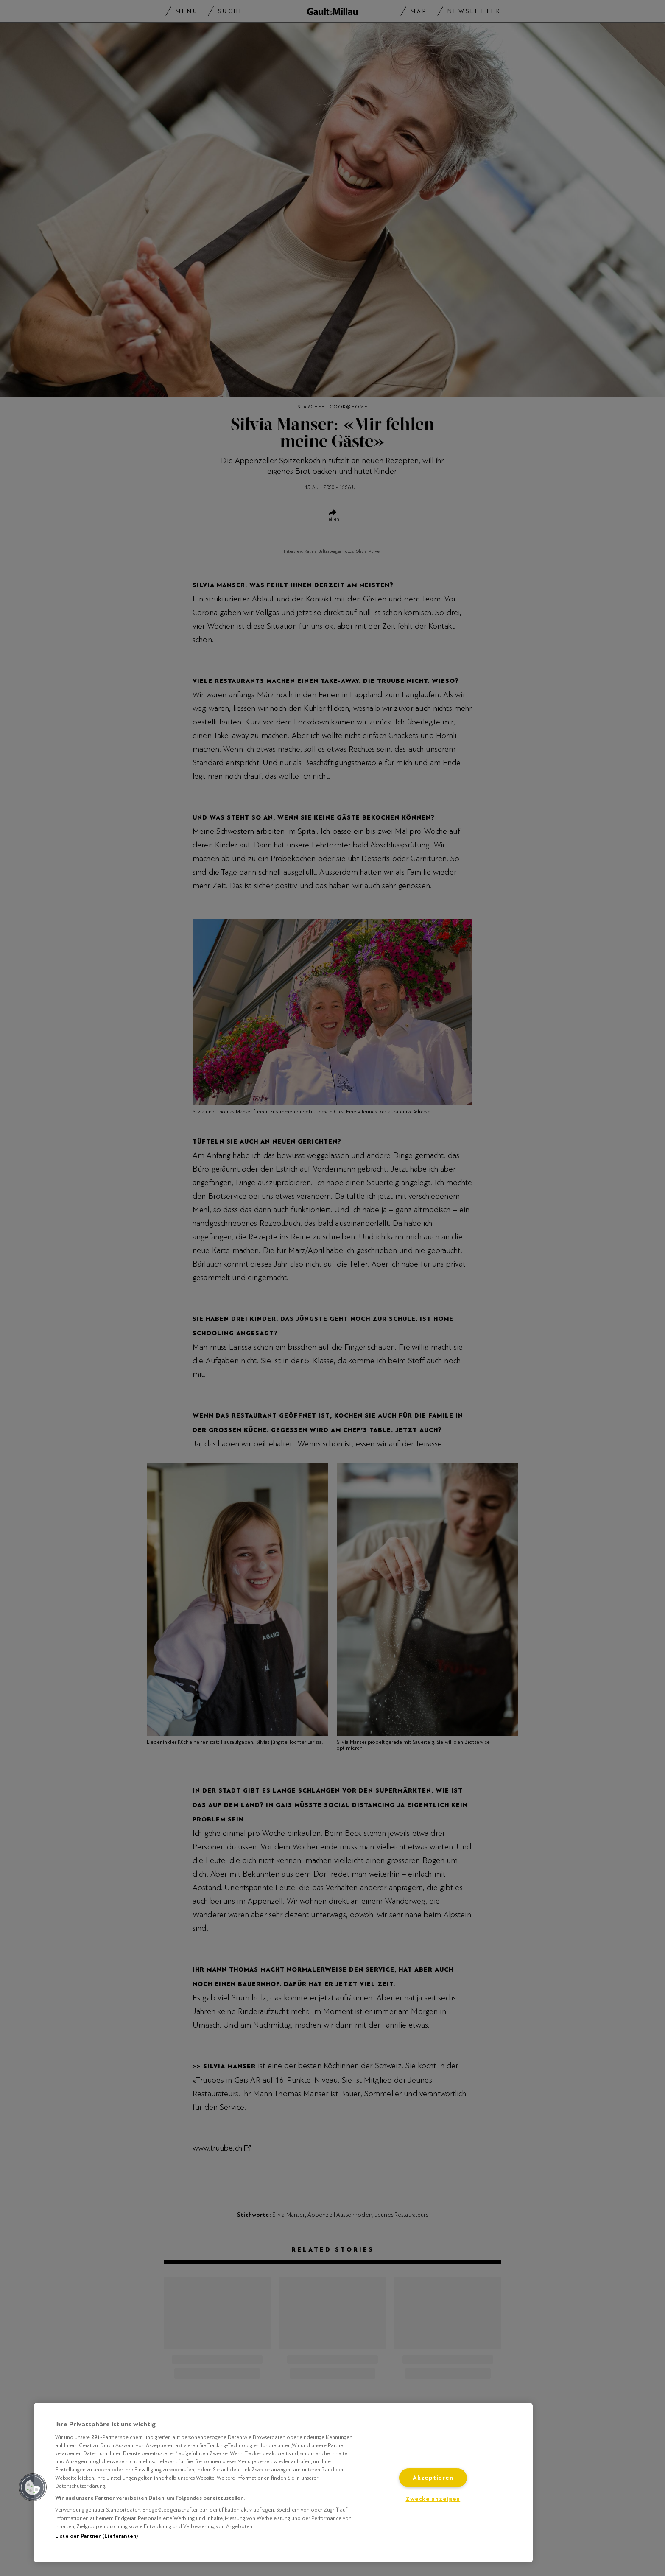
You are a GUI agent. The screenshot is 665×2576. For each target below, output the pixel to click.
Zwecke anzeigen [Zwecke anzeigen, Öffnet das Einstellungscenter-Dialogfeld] (432, 2499)
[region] (283, 2482)
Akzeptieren (433, 2477)
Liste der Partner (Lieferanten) (96, 2536)
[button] (32, 2487)
